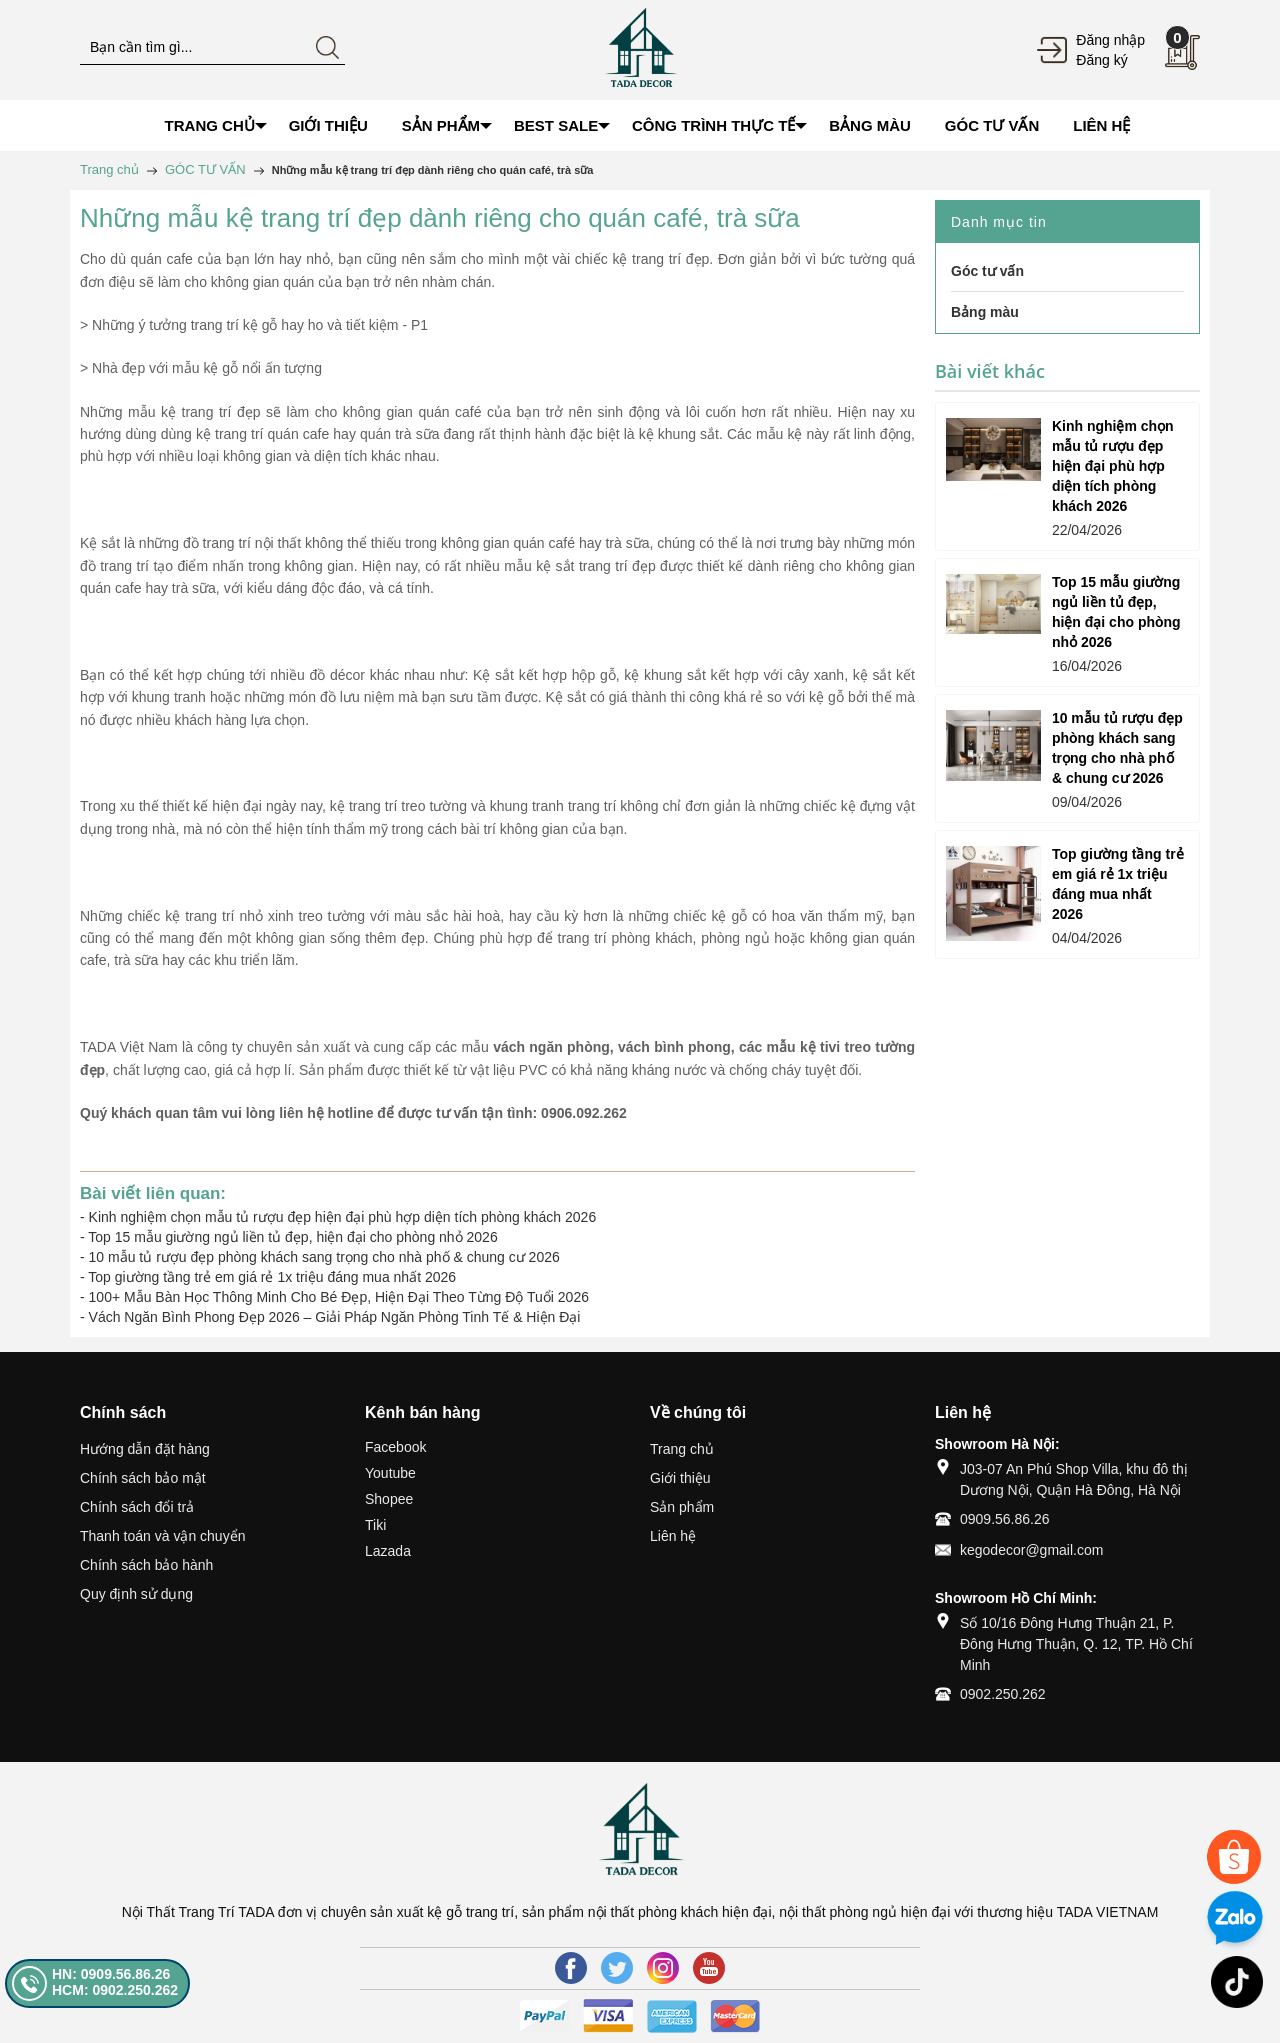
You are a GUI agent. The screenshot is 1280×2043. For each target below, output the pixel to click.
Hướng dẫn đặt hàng (145, 1449)
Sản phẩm (682, 1507)
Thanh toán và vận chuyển (162, 1536)
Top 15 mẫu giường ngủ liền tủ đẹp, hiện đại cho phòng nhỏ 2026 (292, 1237)
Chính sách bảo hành (146, 1565)
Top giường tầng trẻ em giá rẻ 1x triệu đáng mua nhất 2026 (272, 1277)
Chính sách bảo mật (143, 1478)
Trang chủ (682, 1449)
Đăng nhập (1110, 40)
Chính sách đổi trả (137, 1507)
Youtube (390, 1473)
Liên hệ (673, 1536)
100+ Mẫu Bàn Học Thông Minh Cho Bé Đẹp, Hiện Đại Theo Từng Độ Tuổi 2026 (339, 1297)
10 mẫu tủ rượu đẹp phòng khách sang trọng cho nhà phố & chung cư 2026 (324, 1257)
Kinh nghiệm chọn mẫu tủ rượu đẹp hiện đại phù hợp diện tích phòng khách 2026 (343, 1217)
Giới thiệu (680, 1478)
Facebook (395, 1447)
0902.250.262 (1003, 1694)
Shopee (389, 1499)
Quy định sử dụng (136, 1594)
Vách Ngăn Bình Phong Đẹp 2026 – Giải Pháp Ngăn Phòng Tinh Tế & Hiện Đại (335, 1317)
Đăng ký (1101, 60)
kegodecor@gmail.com (1031, 1550)
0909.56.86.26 (1005, 1519)
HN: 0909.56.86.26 (111, 1974)
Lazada (388, 1551)
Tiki (375, 1525)
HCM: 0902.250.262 (115, 1990)
